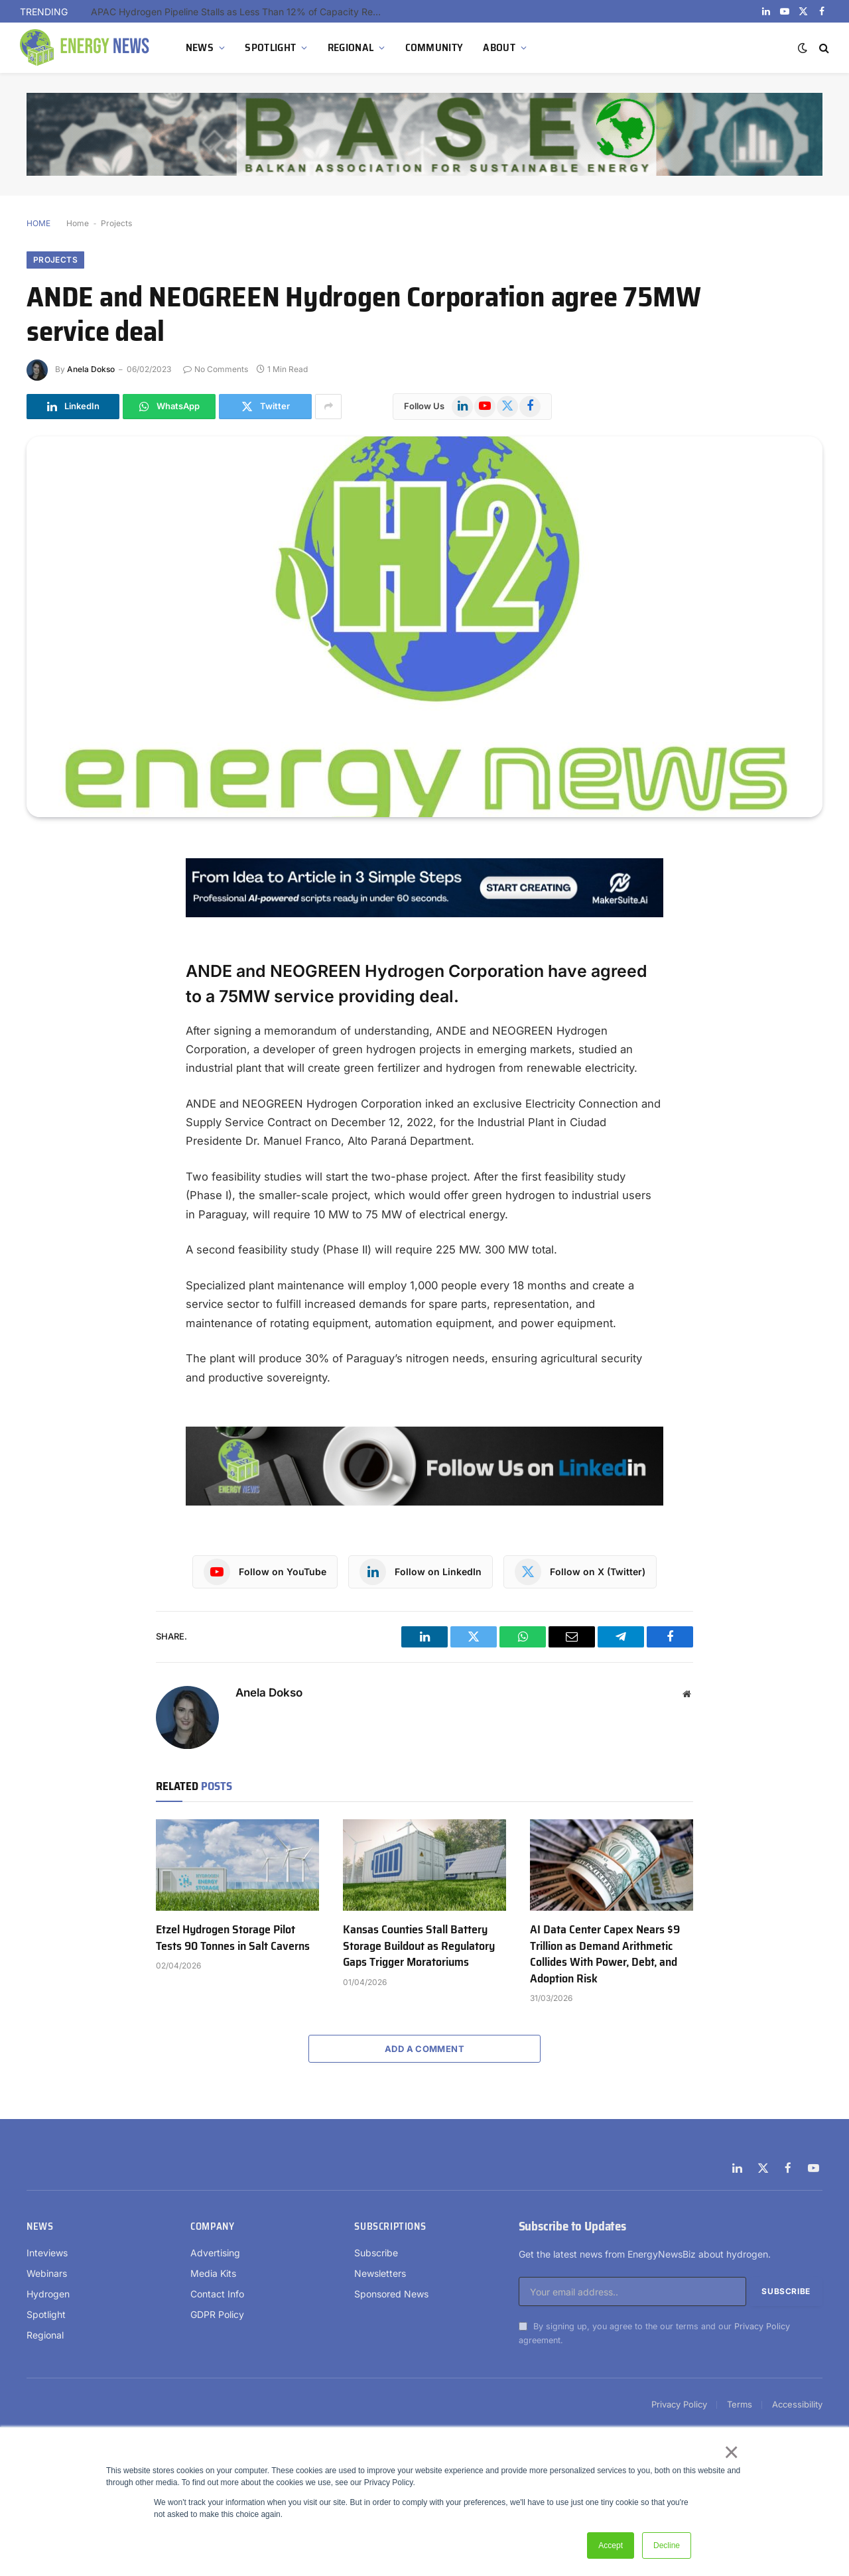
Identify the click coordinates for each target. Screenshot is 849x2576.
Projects (116, 223)
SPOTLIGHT (270, 47)
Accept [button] (610, 2545)
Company (212, 2226)
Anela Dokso (91, 369)
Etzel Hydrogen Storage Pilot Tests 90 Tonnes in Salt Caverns (233, 1937)
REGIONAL (351, 47)
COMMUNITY (434, 47)
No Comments (215, 369)
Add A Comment (424, 2048)
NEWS (200, 47)
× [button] (731, 2452)
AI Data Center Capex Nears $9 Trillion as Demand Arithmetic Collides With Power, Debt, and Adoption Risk (605, 1953)
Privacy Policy (762, 2326)
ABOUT (499, 47)
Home (77, 223)
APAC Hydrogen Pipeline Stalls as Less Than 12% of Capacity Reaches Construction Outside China (240, 11)
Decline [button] (666, 2545)
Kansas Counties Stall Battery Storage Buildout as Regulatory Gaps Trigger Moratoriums (419, 1945)
